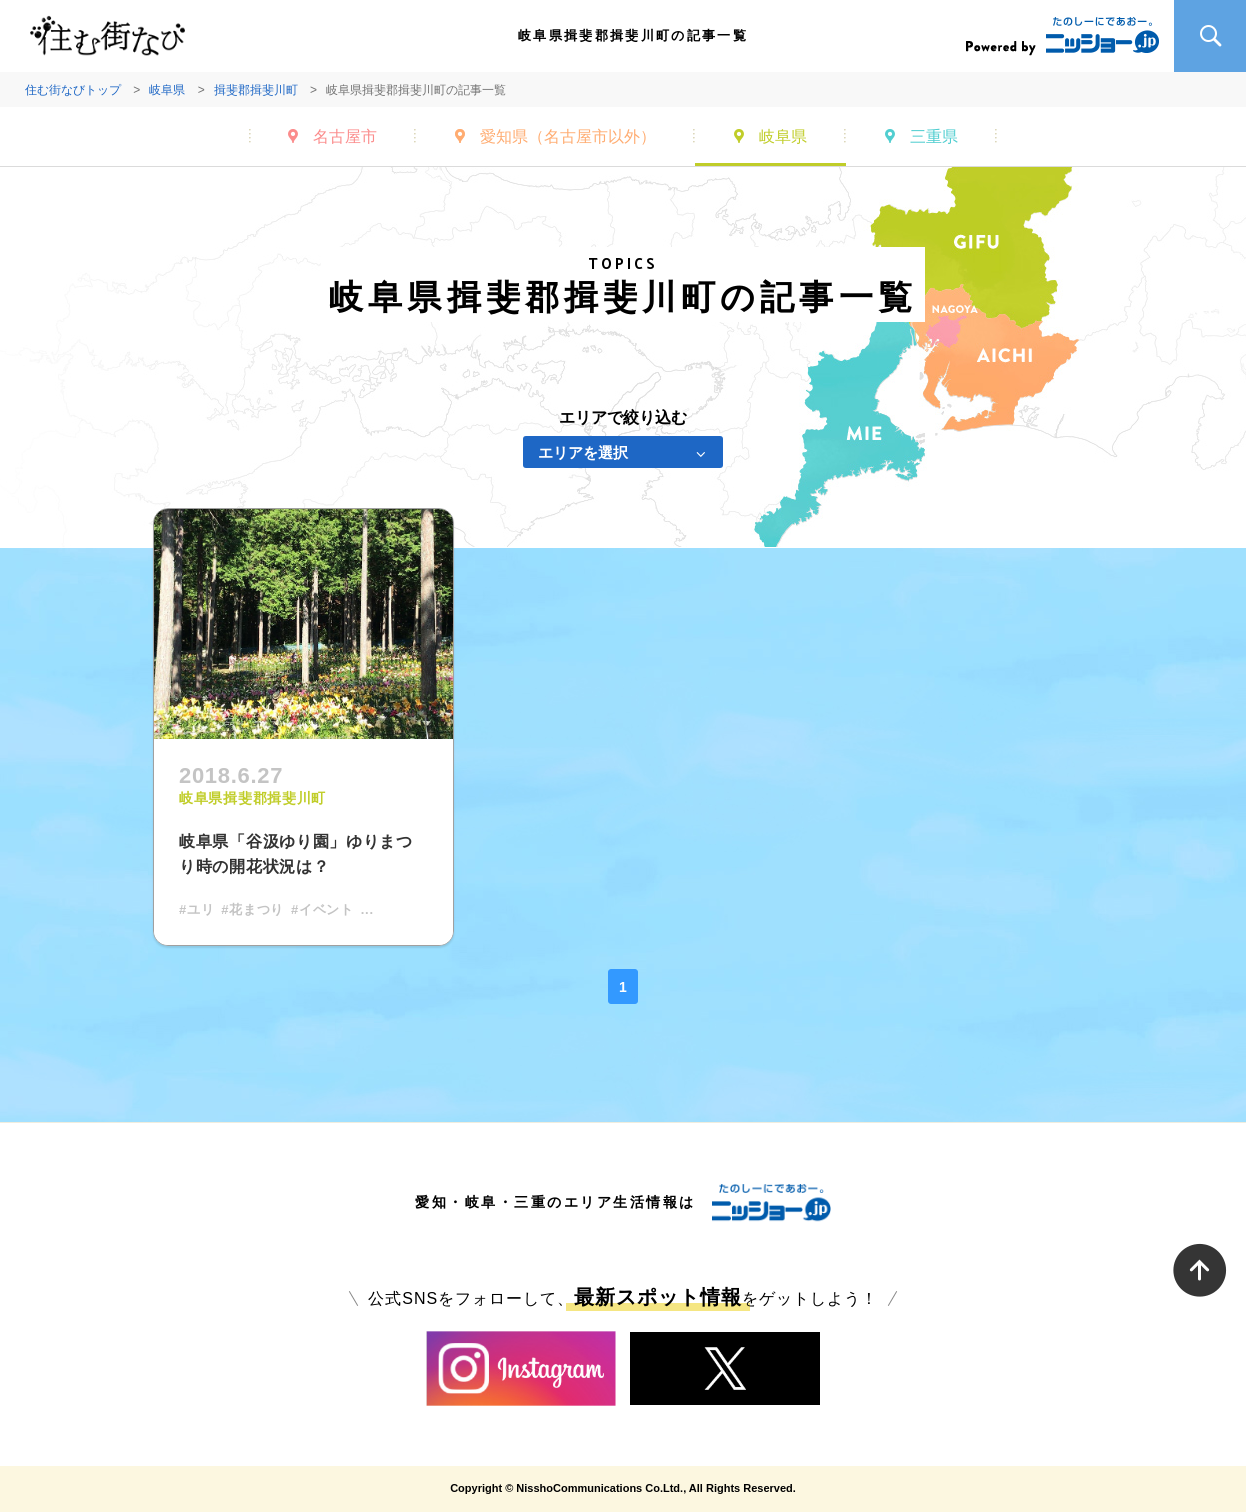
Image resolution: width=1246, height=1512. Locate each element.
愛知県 (568, 136)
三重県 (934, 136)
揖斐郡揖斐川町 (256, 90)
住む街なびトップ (73, 90)
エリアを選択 (583, 452)
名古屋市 (345, 136)
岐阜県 (167, 90)
